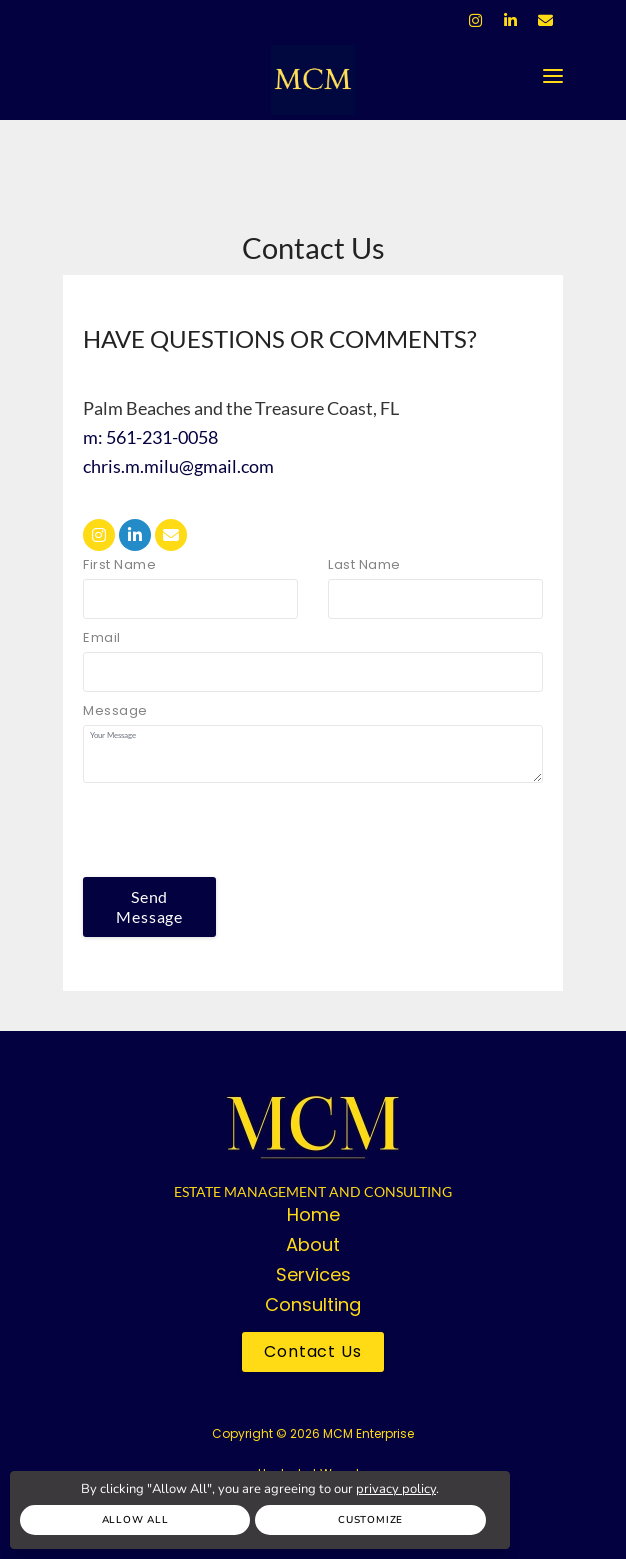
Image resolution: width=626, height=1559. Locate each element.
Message (115, 710)
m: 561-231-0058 (150, 437)
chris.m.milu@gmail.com (178, 466)
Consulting (313, 1304)
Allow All (135, 1520)
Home (313, 1214)
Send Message (149, 906)
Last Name (364, 564)
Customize (370, 1520)
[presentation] (235, 830)
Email (102, 637)
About (313, 1244)
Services (313, 1274)
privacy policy (396, 1489)
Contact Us (312, 1351)
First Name (119, 564)
